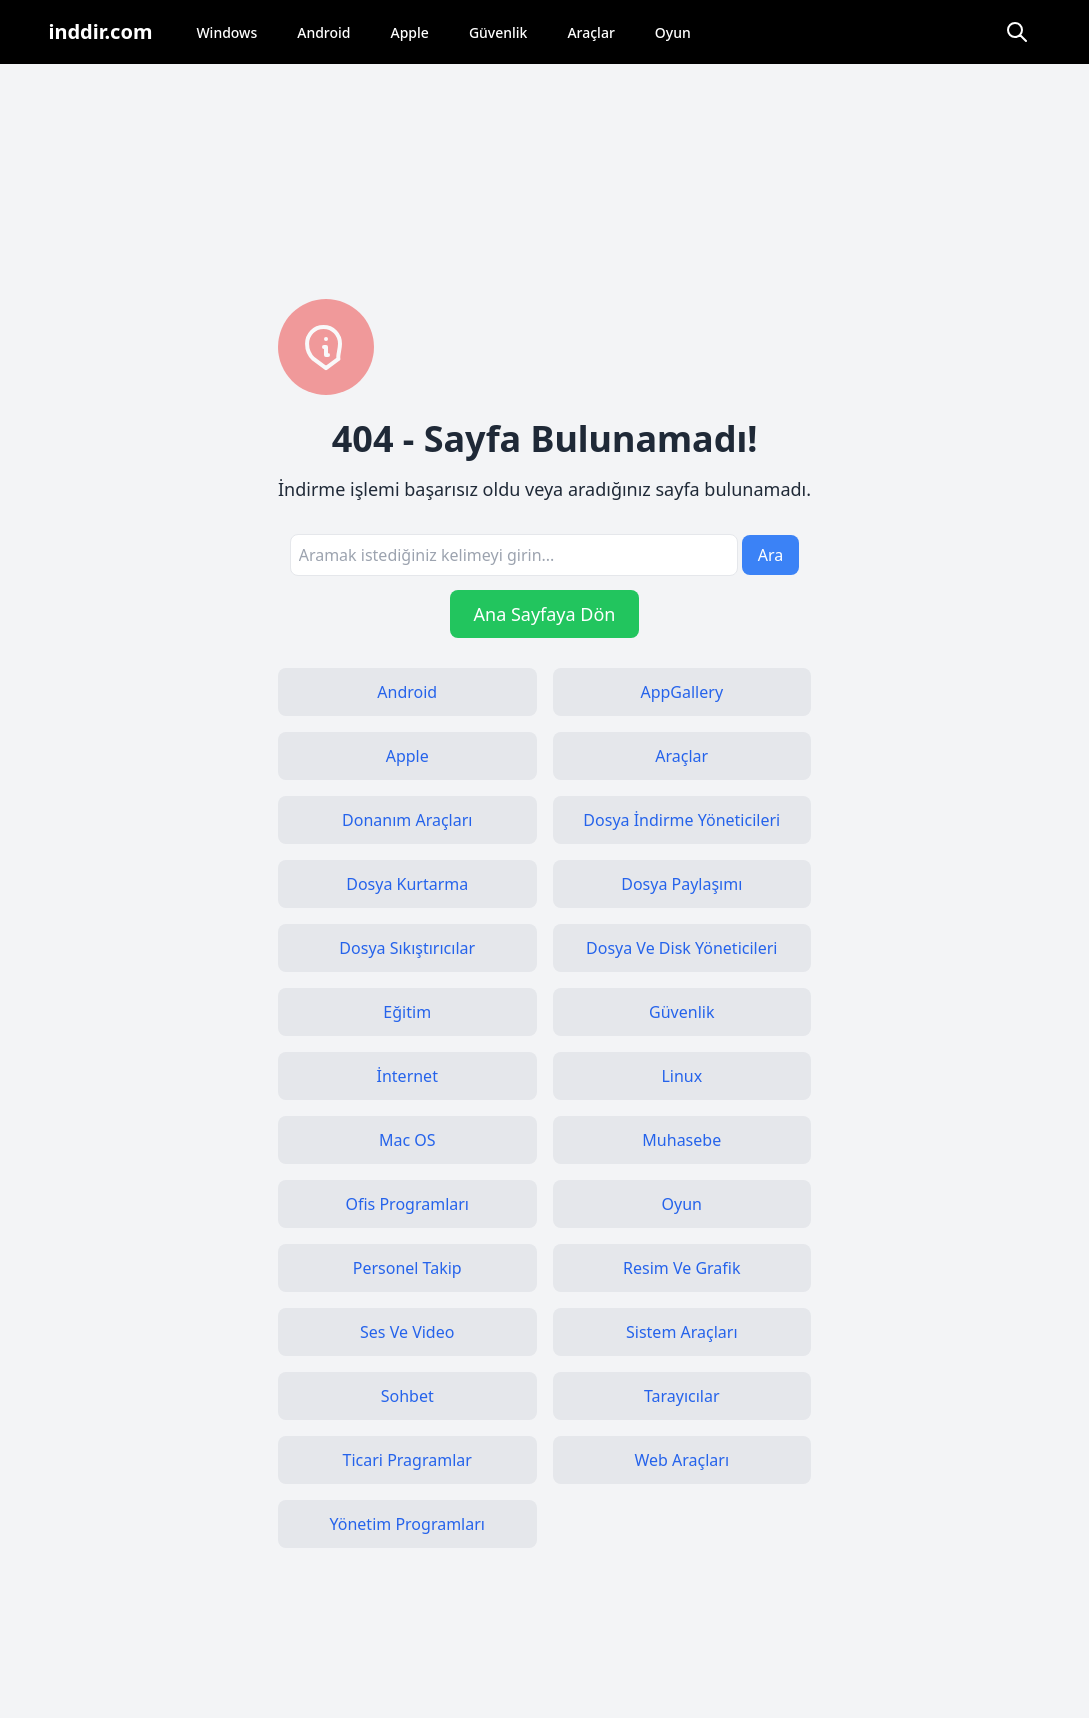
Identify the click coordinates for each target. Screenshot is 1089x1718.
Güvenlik (498, 32)
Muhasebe (681, 1140)
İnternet (407, 1076)
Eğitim (407, 1012)
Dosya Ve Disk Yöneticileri (681, 948)
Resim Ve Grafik (681, 1268)
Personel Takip (407, 1268)
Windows (226, 32)
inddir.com (101, 31)
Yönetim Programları (407, 1524)
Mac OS (407, 1140)
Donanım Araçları (407, 820)
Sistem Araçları (682, 1332)
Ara (771, 555)
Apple (410, 32)
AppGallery (681, 692)
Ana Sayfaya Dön (545, 614)
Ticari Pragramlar (407, 1460)
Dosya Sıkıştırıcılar (407, 948)
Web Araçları (681, 1460)
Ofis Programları (407, 1204)
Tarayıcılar (682, 1396)
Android (323, 32)
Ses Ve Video (407, 1332)
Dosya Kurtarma (407, 884)
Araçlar (590, 32)
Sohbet (407, 1396)
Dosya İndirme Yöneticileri (681, 820)
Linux (681, 1076)
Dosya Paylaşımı (681, 884)
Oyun (673, 32)
